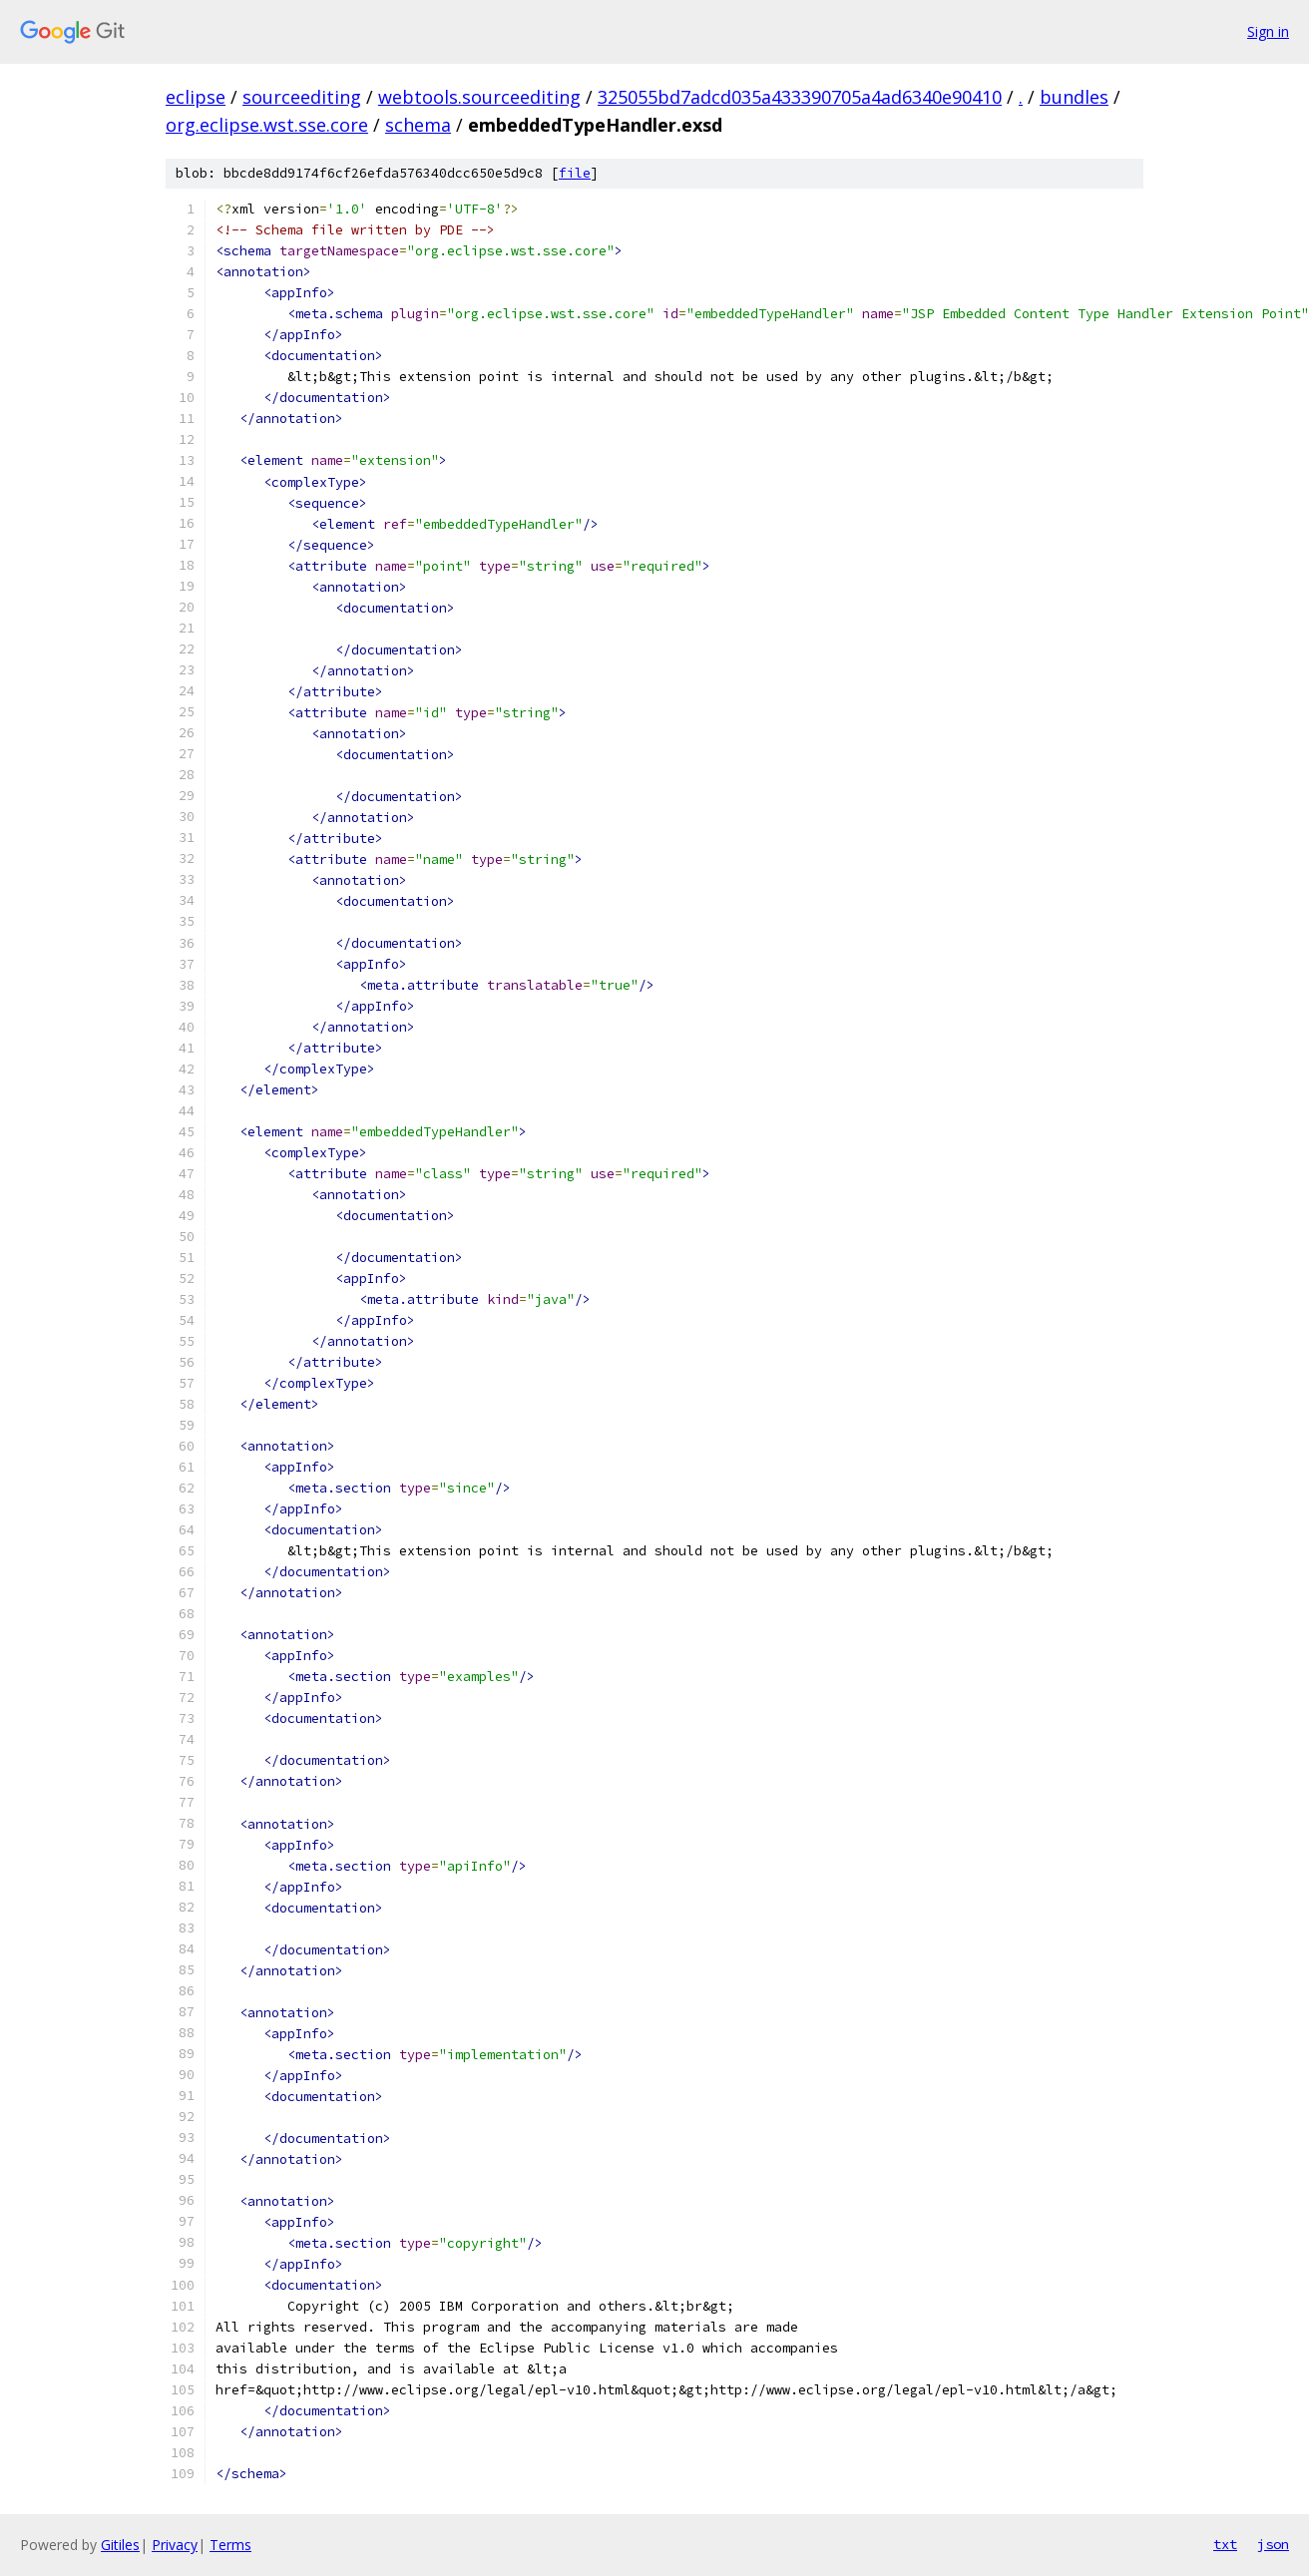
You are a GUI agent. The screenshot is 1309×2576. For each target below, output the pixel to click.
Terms (230, 2544)
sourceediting (301, 97)
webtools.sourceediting (479, 97)
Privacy (175, 2544)
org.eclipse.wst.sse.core (267, 125)
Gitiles (120, 2544)
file (575, 173)
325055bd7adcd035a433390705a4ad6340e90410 (800, 97)
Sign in (1268, 31)
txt (1225, 2544)
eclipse (195, 97)
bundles (1074, 97)
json (1273, 2544)
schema (418, 125)
